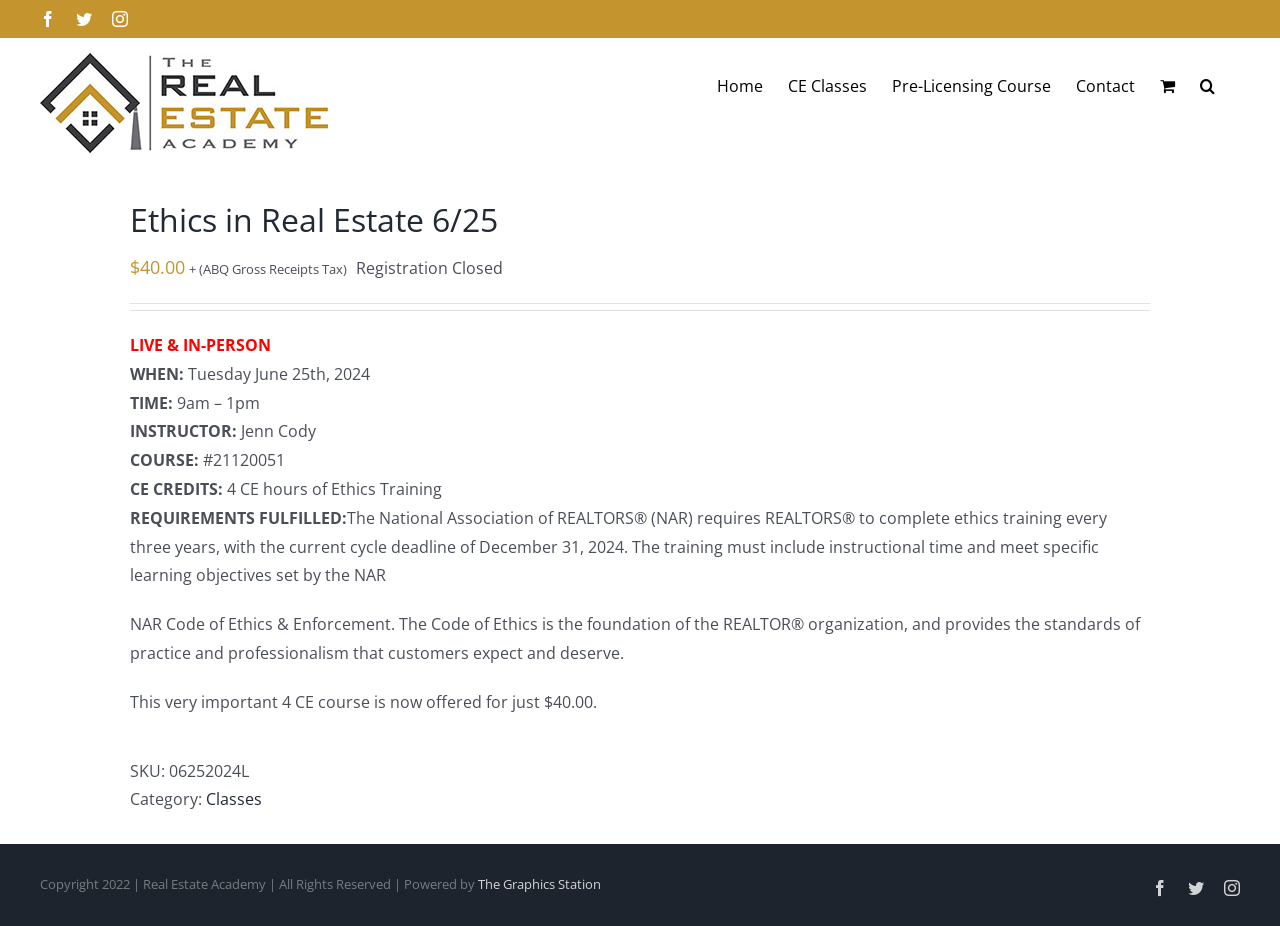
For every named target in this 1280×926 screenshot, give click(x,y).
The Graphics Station (539, 884)
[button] (1207, 86)
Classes (234, 799)
